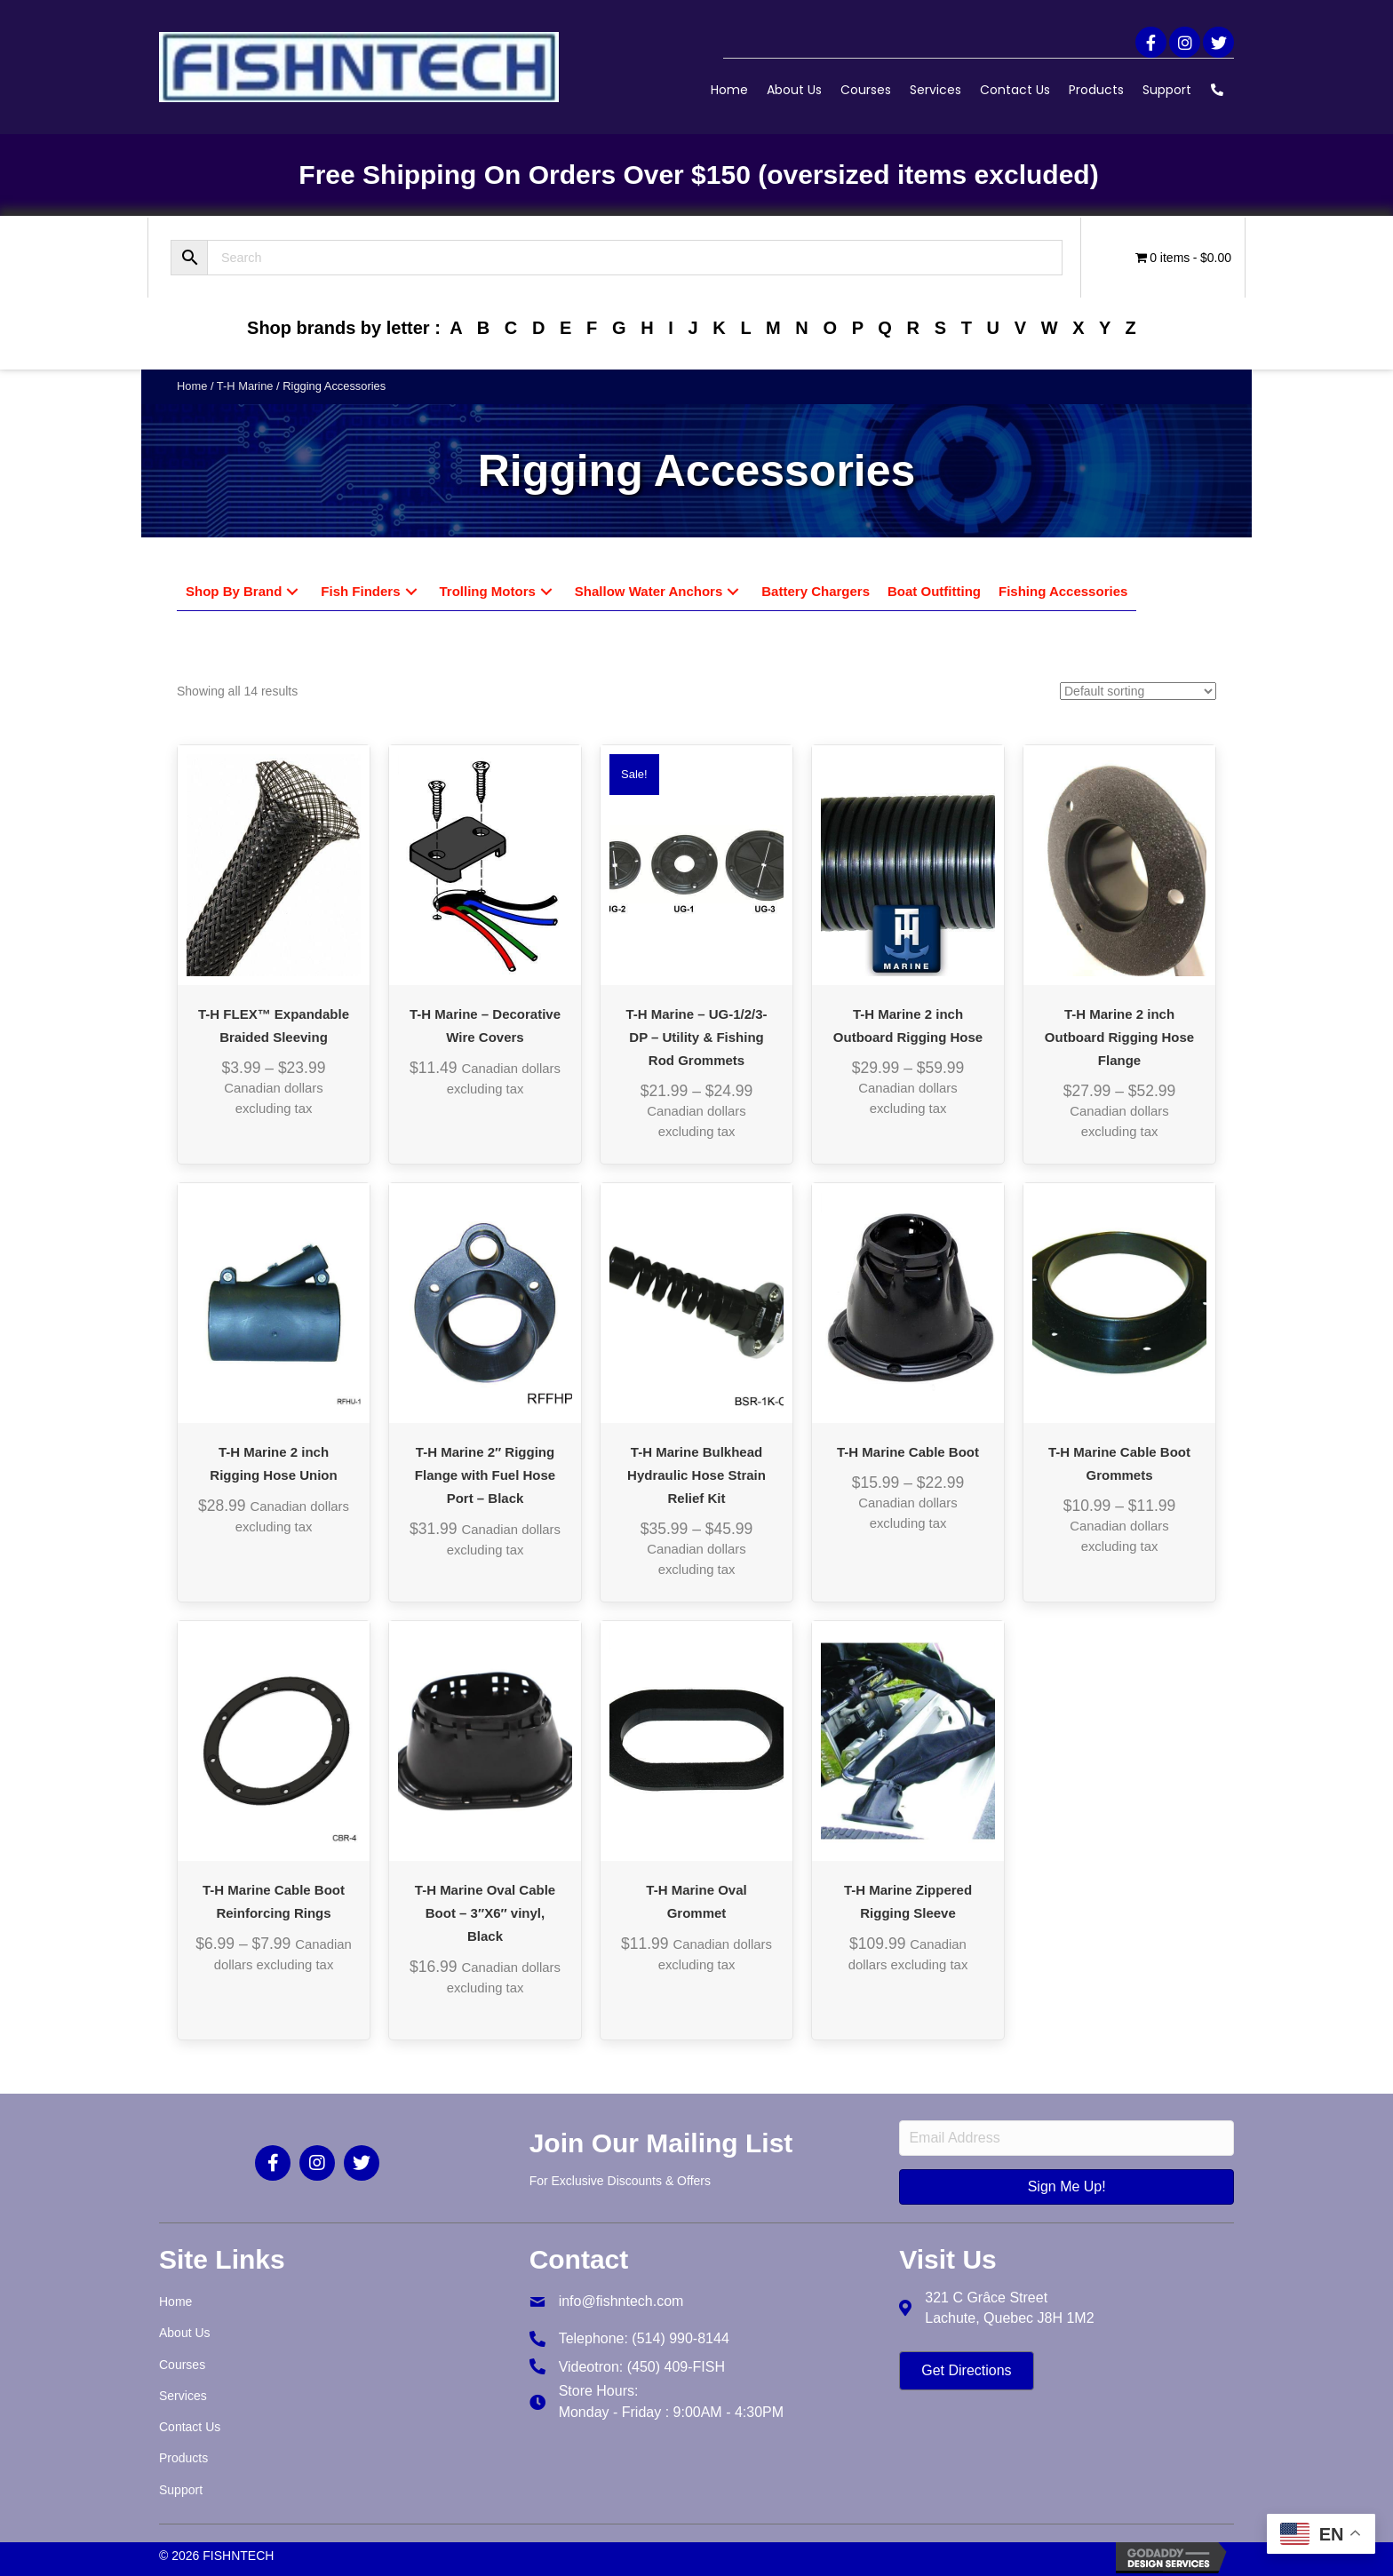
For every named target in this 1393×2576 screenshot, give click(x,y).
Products (1096, 90)
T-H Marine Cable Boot (908, 1451)
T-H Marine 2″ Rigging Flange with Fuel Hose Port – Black (485, 1475)
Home (729, 90)
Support (1166, 90)
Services (935, 90)
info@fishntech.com (621, 2301)
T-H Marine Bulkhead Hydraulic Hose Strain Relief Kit (696, 1475)
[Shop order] (1138, 691)
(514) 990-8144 (680, 2338)
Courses (865, 90)
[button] (1150, 42)
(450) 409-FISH (676, 2366)
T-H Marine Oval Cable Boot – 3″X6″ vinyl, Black (485, 1913)
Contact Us (1015, 90)
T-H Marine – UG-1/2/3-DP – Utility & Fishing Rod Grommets (696, 1037)
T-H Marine (245, 386)
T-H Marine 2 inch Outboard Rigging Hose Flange (1119, 1037)
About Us (794, 90)
